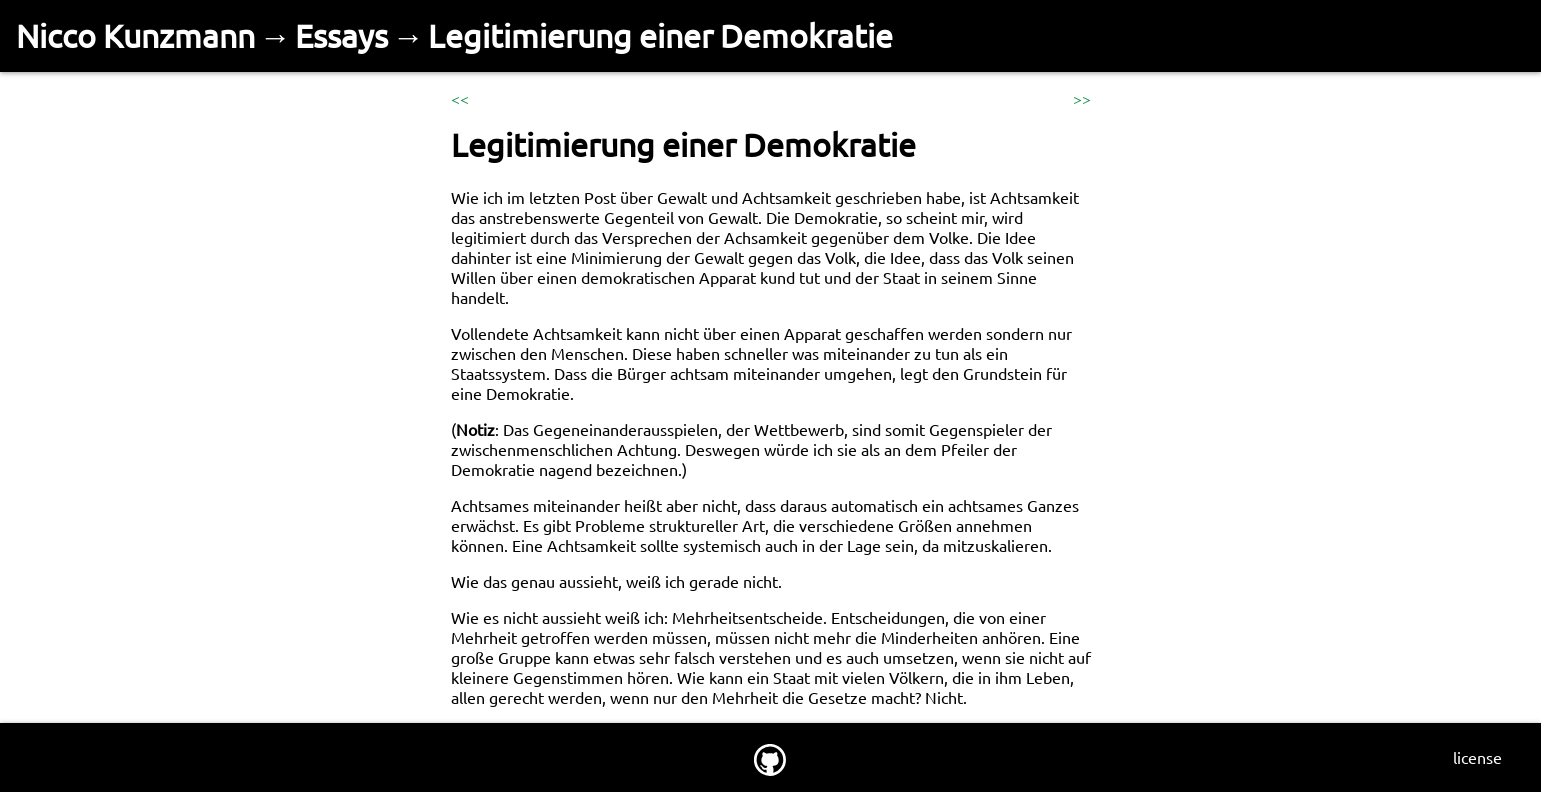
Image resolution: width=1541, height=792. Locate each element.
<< (460, 98)
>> (1082, 98)
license (1477, 757)
